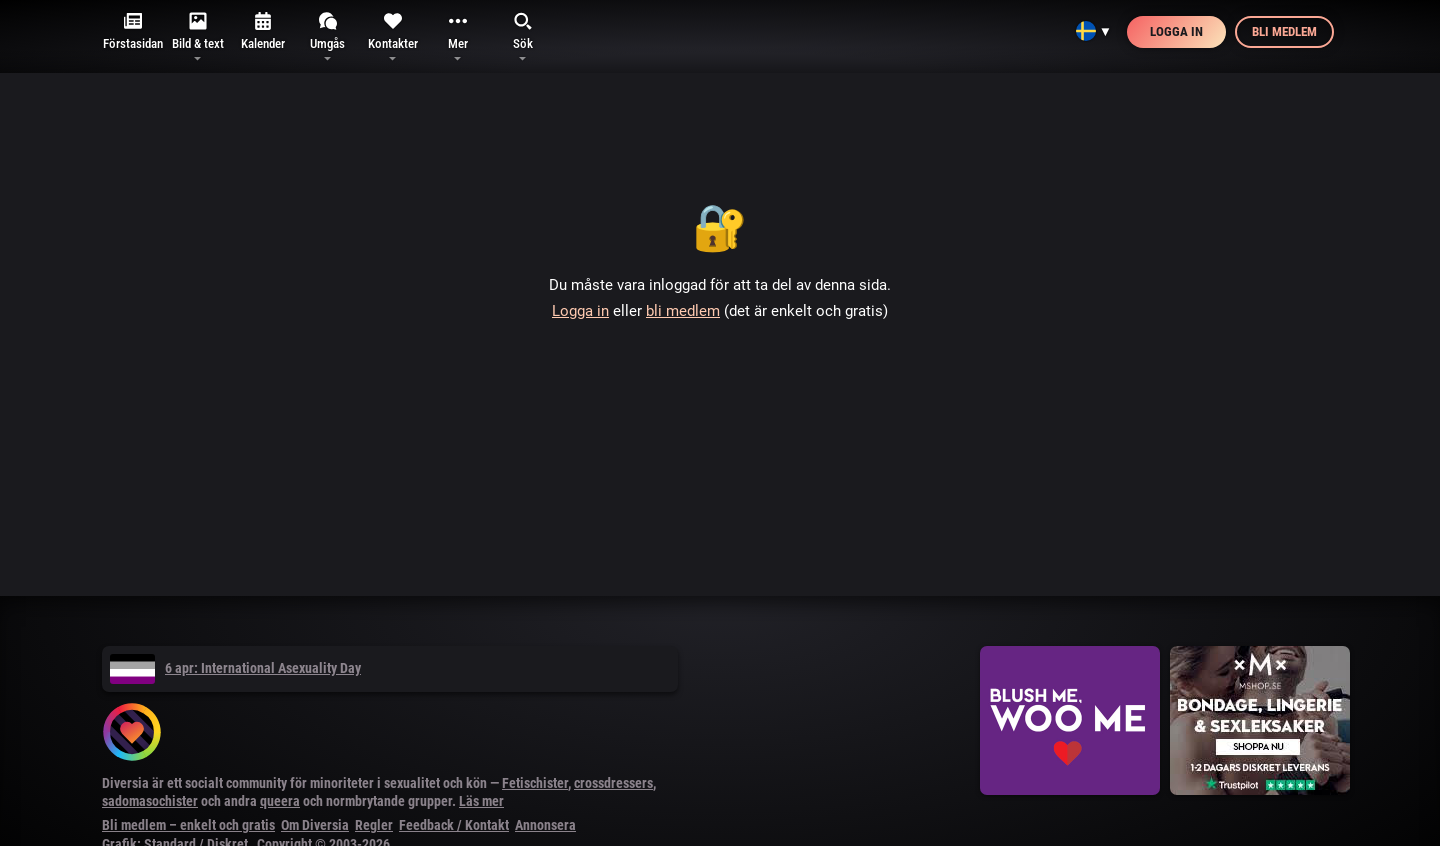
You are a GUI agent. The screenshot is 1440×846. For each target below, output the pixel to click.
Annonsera (545, 825)
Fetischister (535, 783)
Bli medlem (1284, 31)
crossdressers (613, 783)
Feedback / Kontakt (454, 825)
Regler (374, 825)
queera (280, 801)
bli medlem (683, 311)
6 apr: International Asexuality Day (235, 668)
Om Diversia (315, 825)
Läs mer (481, 801)
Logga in (1176, 31)
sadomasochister (150, 801)
